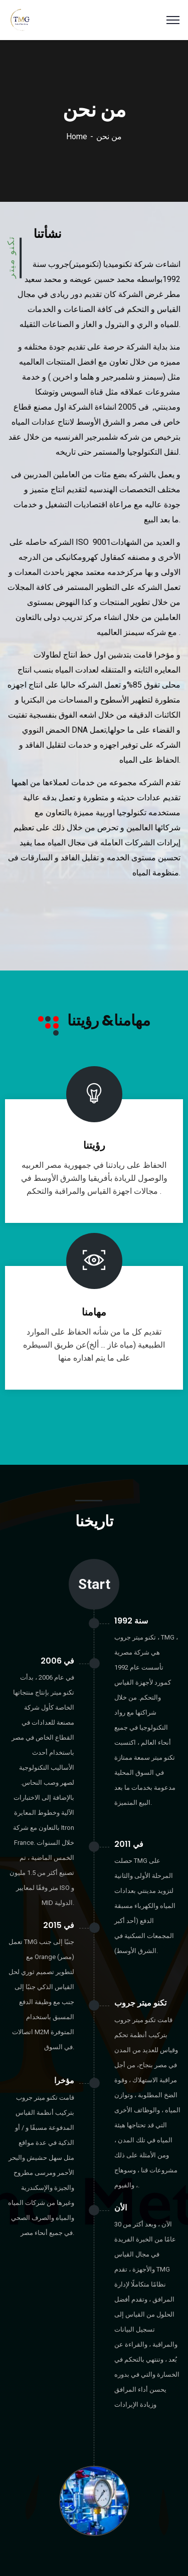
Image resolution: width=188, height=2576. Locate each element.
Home (76, 136)
